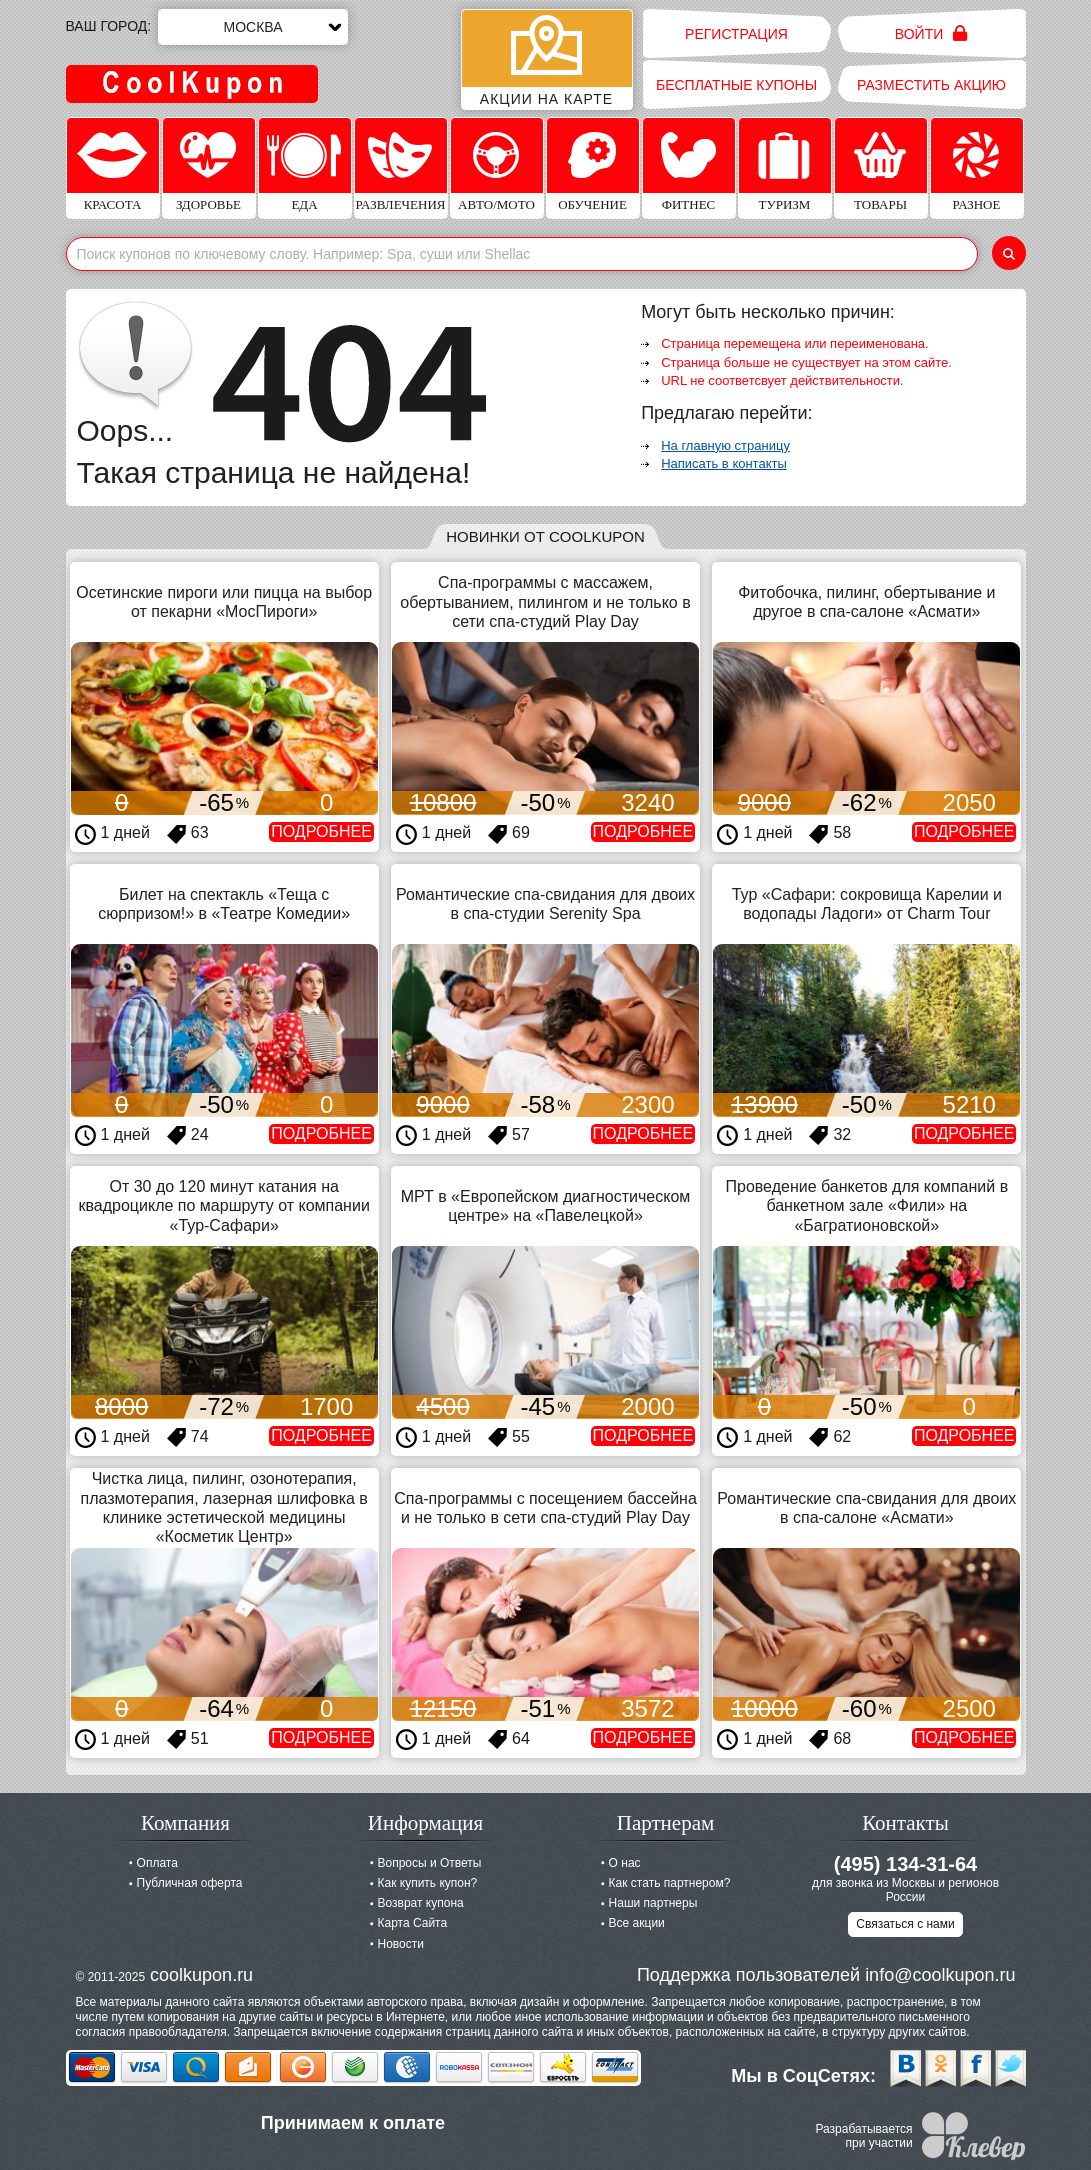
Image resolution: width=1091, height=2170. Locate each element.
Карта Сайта (413, 1923)
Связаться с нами (905, 1924)
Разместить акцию (931, 85)
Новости (401, 1944)
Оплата (157, 1863)
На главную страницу (725, 445)
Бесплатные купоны (736, 85)
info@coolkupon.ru (940, 1975)
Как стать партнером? (670, 1883)
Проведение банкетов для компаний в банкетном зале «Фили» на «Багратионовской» (866, 1205)
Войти (931, 33)
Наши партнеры (653, 1903)
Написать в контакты (724, 463)
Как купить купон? (428, 1883)
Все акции (637, 1923)
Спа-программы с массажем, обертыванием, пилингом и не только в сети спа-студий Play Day (545, 601)
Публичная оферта (190, 1883)
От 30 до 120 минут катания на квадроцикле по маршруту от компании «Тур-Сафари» (224, 1205)
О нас (625, 1863)
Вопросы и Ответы (430, 1863)
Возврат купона (421, 1903)
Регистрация (736, 34)
